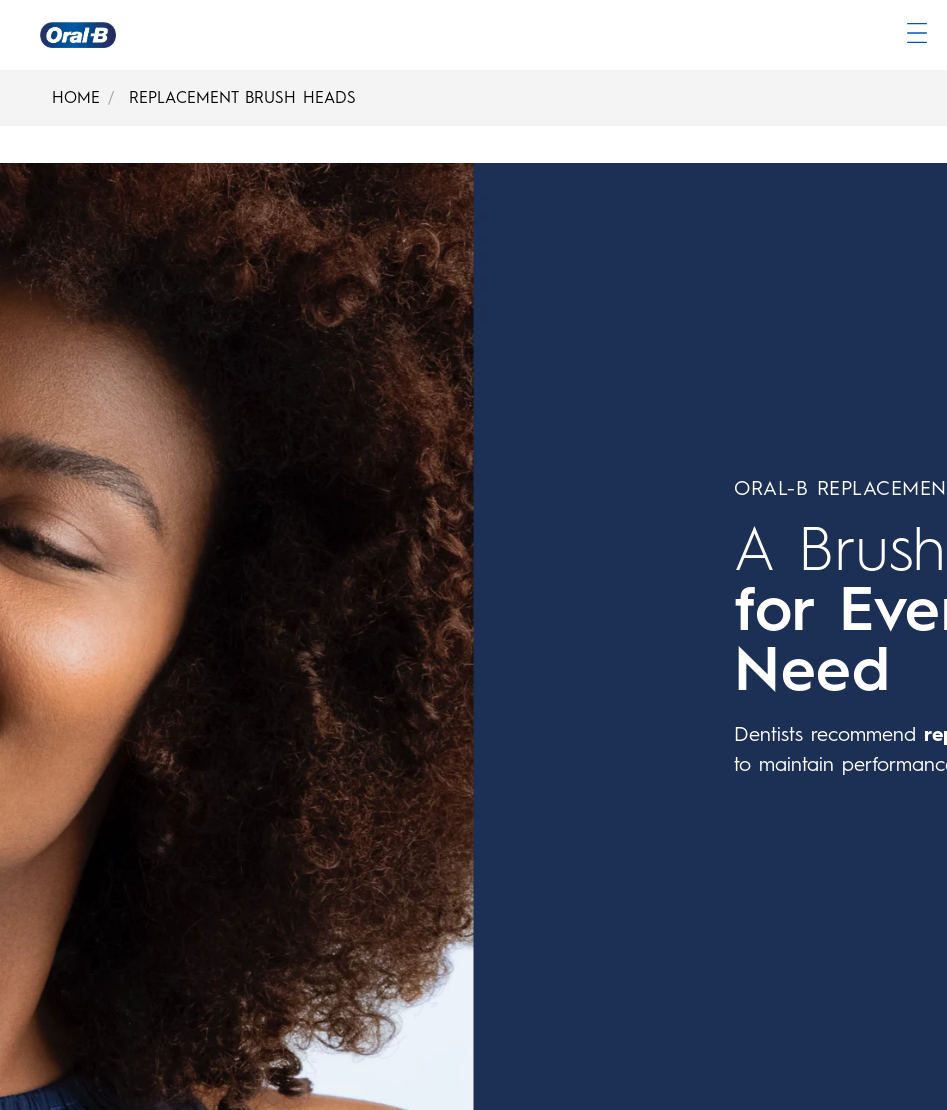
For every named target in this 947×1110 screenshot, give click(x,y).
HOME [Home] (76, 97)
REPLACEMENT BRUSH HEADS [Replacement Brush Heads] (242, 97)
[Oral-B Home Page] (78, 35)
